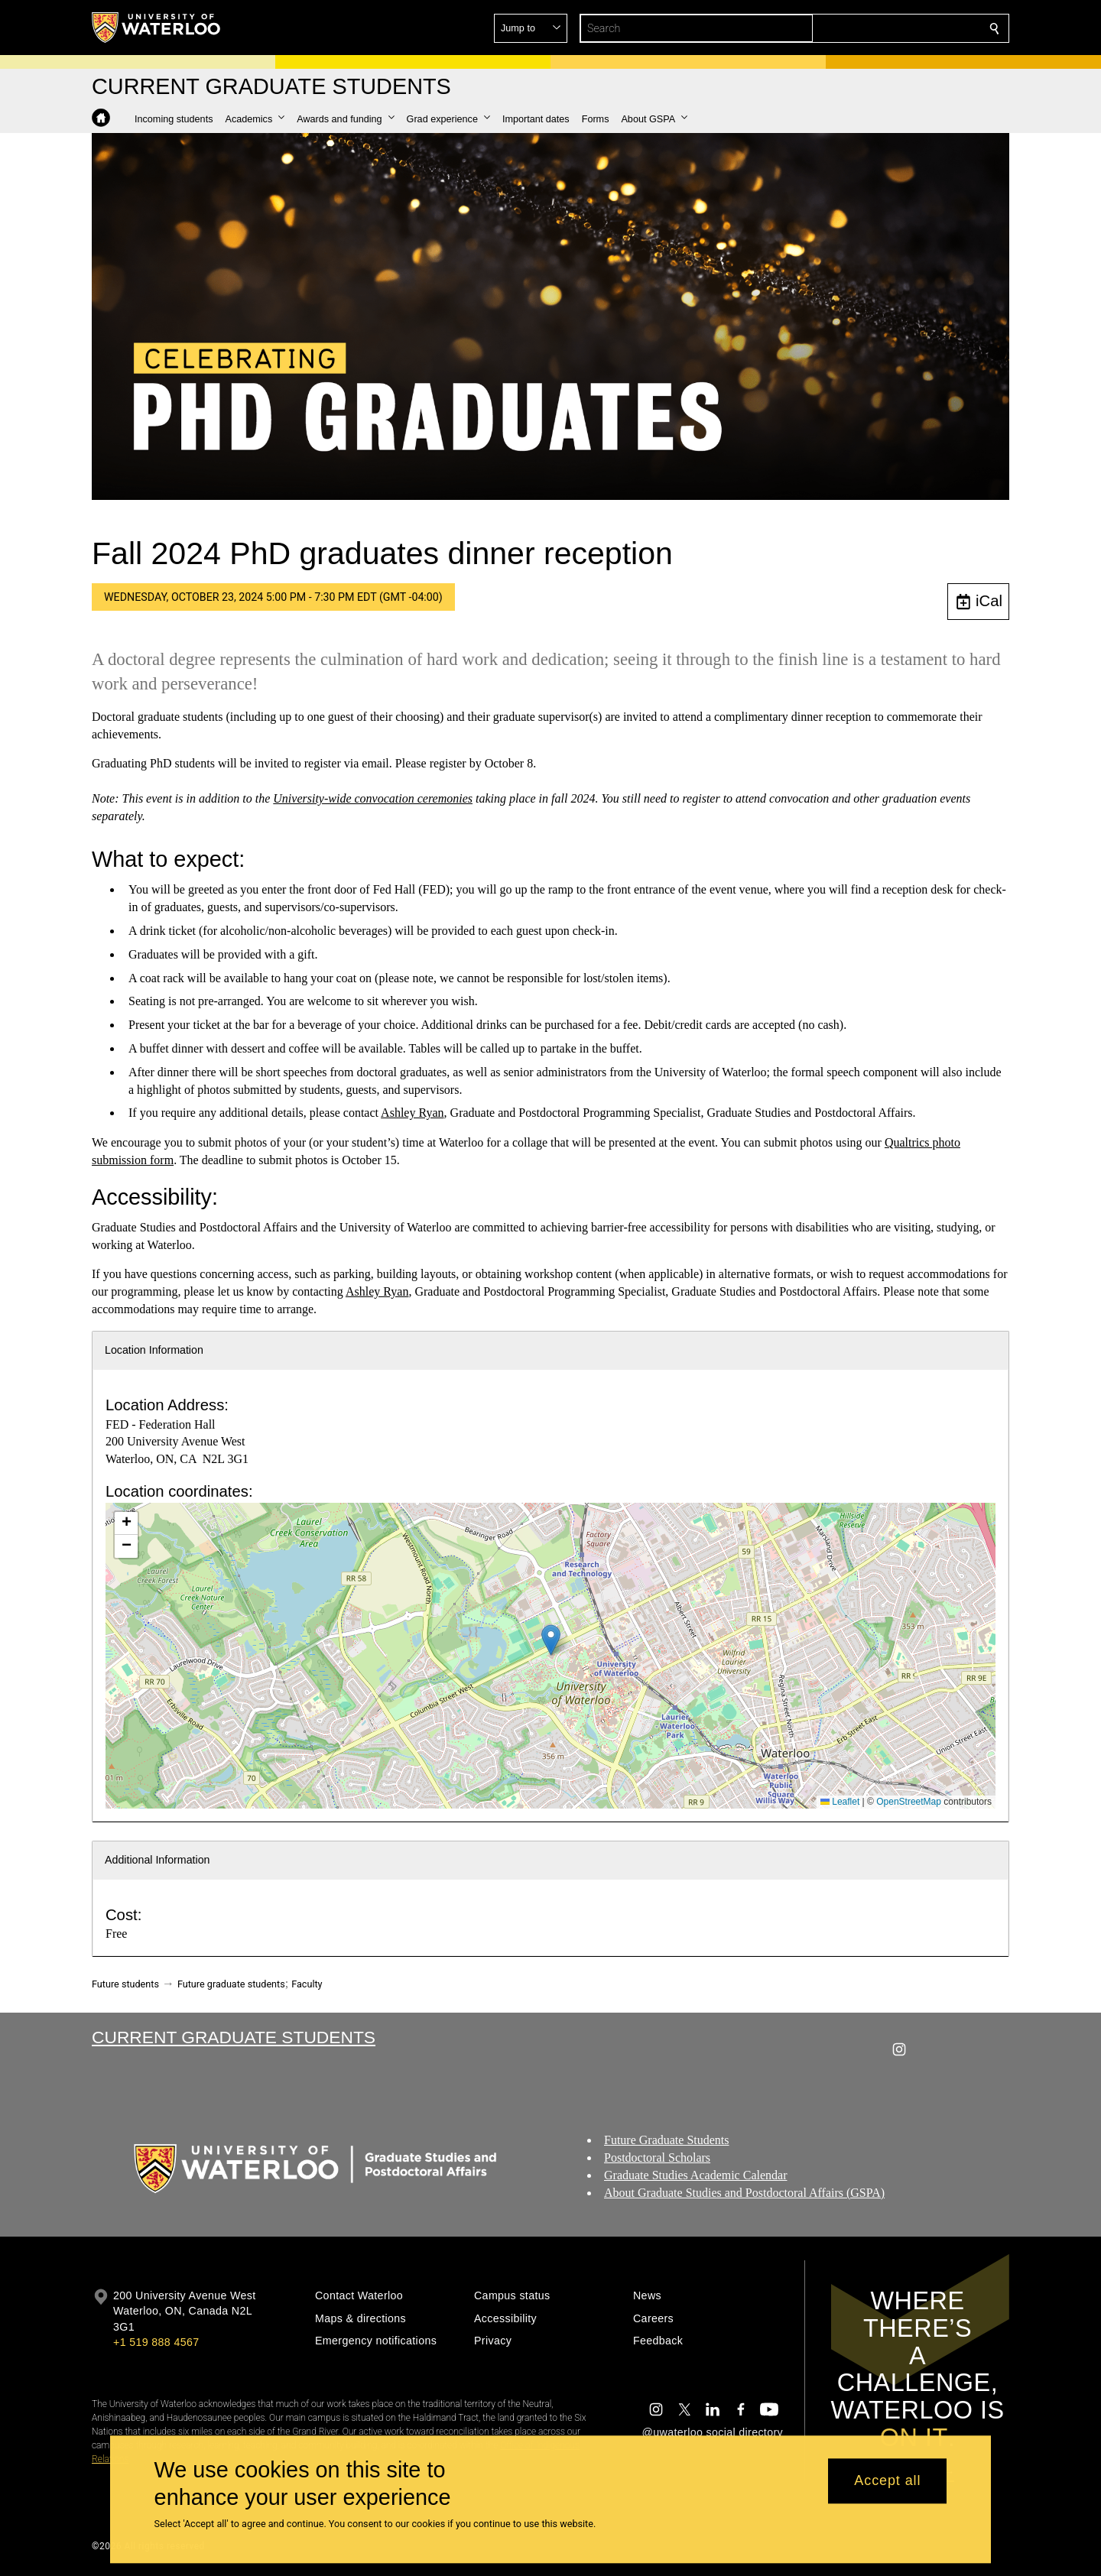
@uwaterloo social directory (712, 2432)
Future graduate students (231, 1984)
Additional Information (157, 1860)
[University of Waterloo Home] (157, 27)
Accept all (887, 2481)
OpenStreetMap (908, 1801)
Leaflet (839, 1801)
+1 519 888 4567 (156, 2342)
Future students (125, 1984)
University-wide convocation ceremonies (373, 798)
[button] (884, 28)
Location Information (154, 1350)
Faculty (306, 1984)
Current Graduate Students (233, 2037)
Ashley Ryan (412, 1113)
